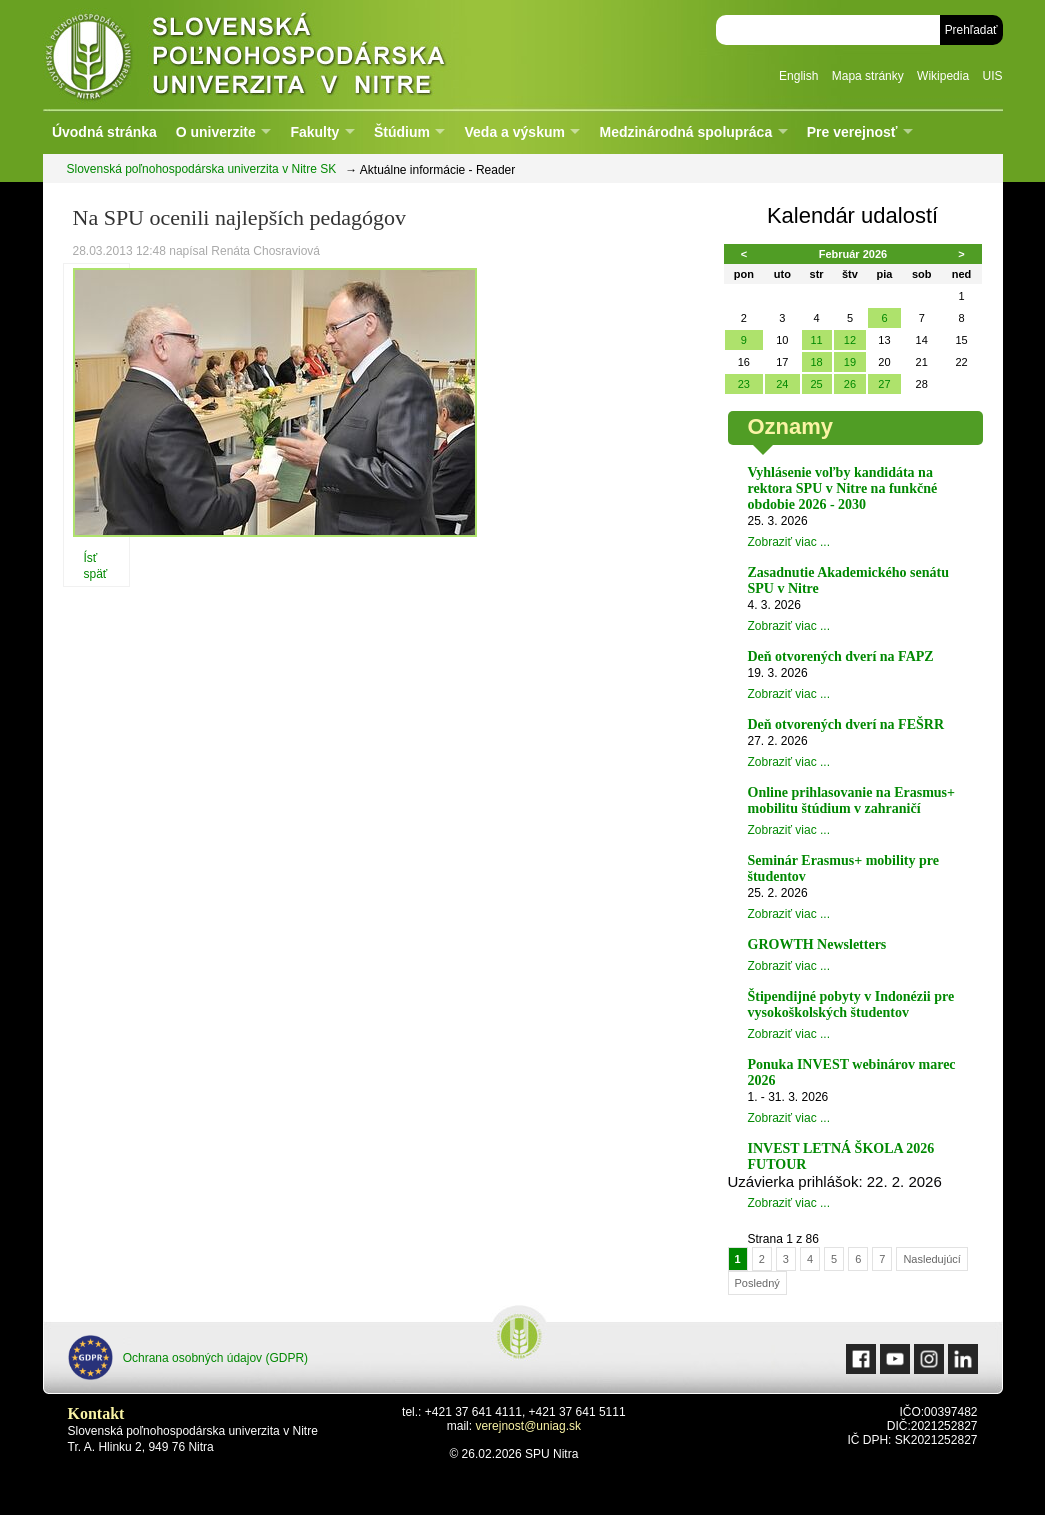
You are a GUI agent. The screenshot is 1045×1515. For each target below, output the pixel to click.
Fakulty (314, 132)
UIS (992, 76)
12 (850, 340)
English (798, 76)
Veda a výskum (515, 132)
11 (816, 340)
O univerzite (216, 132)
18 (816, 362)
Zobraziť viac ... (789, 542)
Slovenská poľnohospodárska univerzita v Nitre (288, 54)
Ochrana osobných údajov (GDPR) (188, 1357)
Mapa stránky (868, 76)
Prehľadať (971, 30)
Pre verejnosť (852, 132)
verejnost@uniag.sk (528, 1426)
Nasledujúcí (931, 1259)
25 (816, 384)
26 (850, 384)
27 (884, 384)
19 (850, 362)
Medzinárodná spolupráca (685, 132)
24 (782, 384)
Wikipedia (943, 76)
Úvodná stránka (104, 132)
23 (744, 384)
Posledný (757, 1283)
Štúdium (402, 132)
